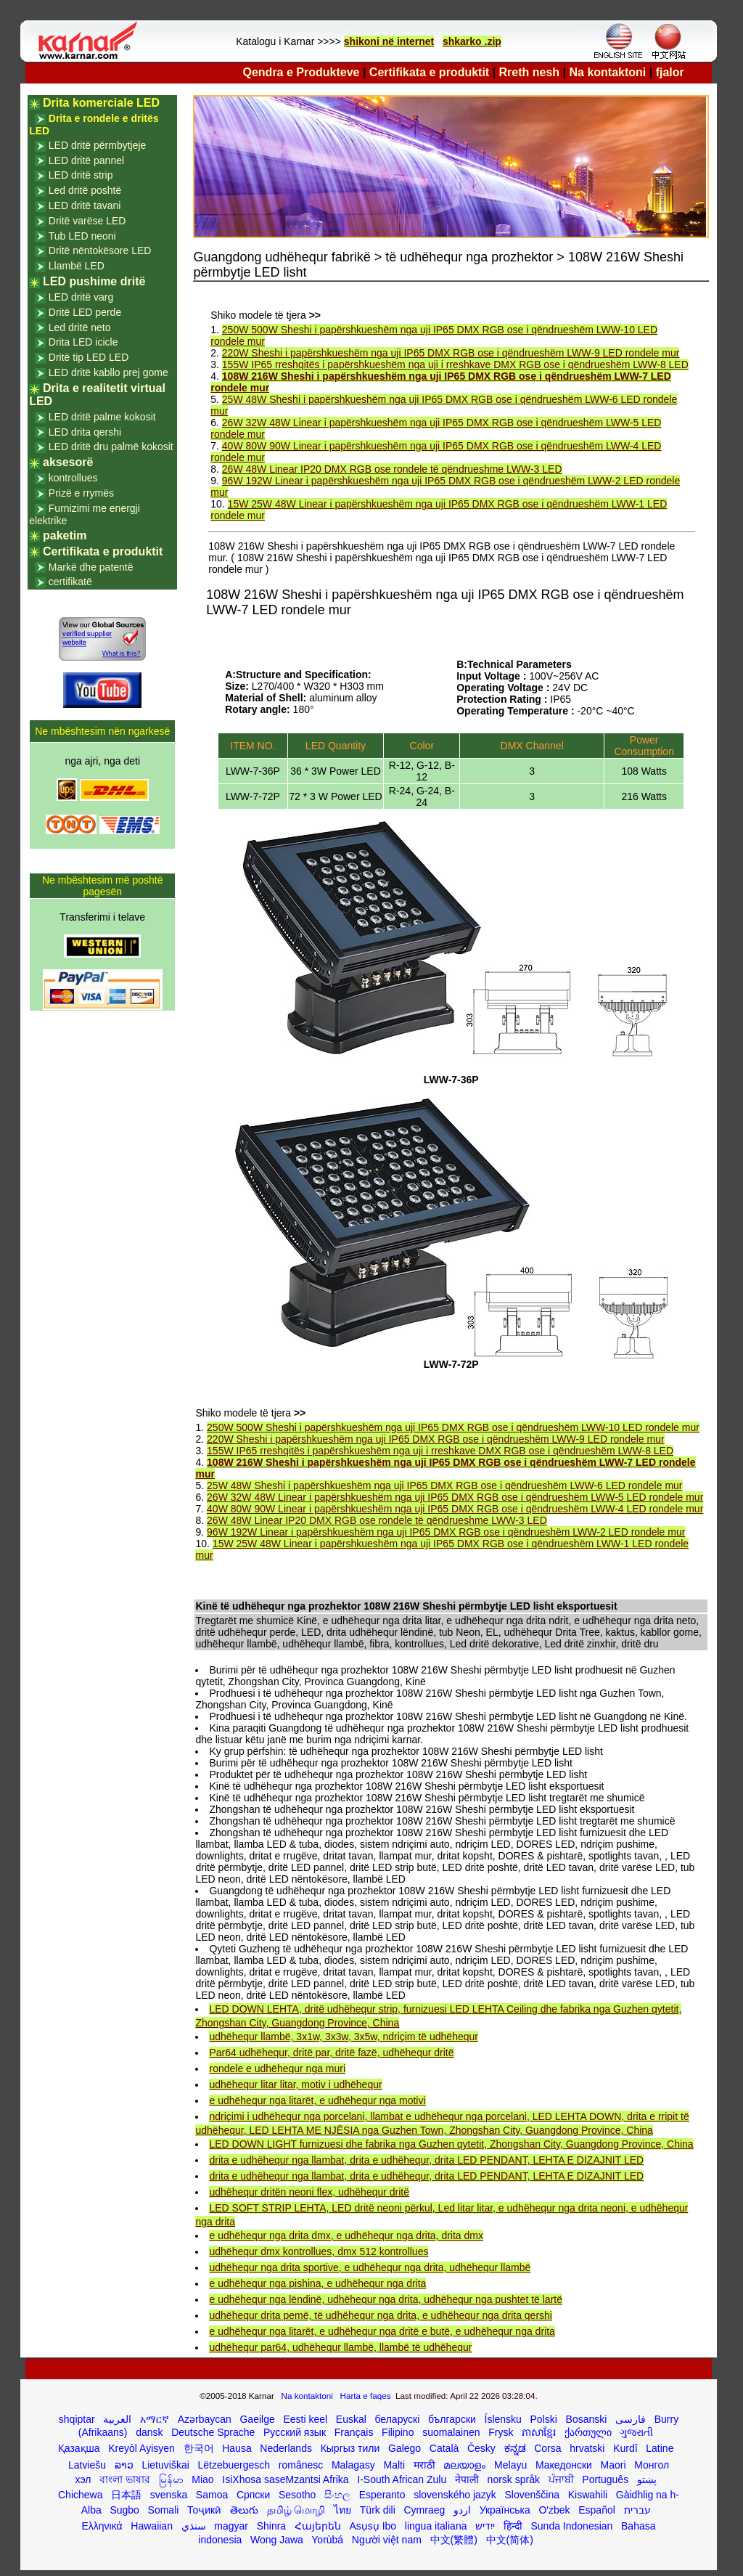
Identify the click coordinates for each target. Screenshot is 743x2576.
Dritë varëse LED (87, 221)
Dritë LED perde (85, 312)
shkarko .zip (472, 41)
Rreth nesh (529, 72)
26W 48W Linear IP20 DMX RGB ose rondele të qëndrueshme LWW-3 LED (392, 469)
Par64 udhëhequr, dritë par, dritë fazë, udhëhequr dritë (331, 2052)
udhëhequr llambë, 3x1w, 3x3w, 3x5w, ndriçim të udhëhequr (343, 2036)
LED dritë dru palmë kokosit (111, 446)
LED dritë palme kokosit (102, 417)
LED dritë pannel (86, 160)
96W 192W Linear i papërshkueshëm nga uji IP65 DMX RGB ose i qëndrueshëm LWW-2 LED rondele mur (446, 1532)
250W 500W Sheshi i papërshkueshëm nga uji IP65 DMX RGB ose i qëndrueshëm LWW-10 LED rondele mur (453, 1427)
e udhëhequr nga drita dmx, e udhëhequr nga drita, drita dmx (346, 2235)
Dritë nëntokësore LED (100, 250)
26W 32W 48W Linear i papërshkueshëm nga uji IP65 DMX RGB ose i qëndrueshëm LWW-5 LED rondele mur (455, 1497)
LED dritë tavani (85, 205)
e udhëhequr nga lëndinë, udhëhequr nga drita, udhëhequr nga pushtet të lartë (385, 2299)
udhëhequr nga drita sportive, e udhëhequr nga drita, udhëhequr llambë (369, 2267)
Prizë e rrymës (81, 493)
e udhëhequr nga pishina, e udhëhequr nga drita (317, 2283)
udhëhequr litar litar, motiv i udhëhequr (295, 2084)
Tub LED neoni (82, 236)
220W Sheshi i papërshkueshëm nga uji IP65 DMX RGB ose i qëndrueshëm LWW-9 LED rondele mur (451, 353)
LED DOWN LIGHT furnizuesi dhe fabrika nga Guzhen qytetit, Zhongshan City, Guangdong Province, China (451, 2144)
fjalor (670, 72)
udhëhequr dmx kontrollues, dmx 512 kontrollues (318, 2251)
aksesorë (68, 462)
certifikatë (70, 581)
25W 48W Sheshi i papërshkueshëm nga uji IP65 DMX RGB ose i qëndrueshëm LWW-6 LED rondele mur (444, 1485)
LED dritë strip (81, 175)
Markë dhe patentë (91, 567)
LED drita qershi (85, 432)
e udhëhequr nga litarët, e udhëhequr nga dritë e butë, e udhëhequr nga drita (381, 2331)
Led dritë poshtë (85, 190)
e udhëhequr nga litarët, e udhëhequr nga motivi (317, 2100)
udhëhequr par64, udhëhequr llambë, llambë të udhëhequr (340, 2347)
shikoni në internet (389, 41)
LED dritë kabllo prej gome (108, 372)
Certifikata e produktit (429, 72)
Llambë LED (76, 266)
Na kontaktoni (608, 72)
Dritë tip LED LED (88, 357)
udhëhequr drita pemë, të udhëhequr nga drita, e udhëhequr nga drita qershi (380, 2315)
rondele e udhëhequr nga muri (277, 2068)
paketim (64, 535)
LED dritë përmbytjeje (98, 145)
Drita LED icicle (83, 342)
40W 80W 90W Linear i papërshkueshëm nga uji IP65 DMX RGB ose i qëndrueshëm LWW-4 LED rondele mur (455, 1509)
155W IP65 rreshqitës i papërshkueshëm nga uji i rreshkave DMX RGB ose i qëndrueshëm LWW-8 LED (455, 364)
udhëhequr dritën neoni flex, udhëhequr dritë (309, 2192)
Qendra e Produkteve (301, 72)
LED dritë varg (81, 297)
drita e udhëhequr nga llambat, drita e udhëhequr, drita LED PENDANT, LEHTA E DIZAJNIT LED (426, 2160)
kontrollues (73, 478)
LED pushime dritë (94, 281)
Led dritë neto (80, 327)
